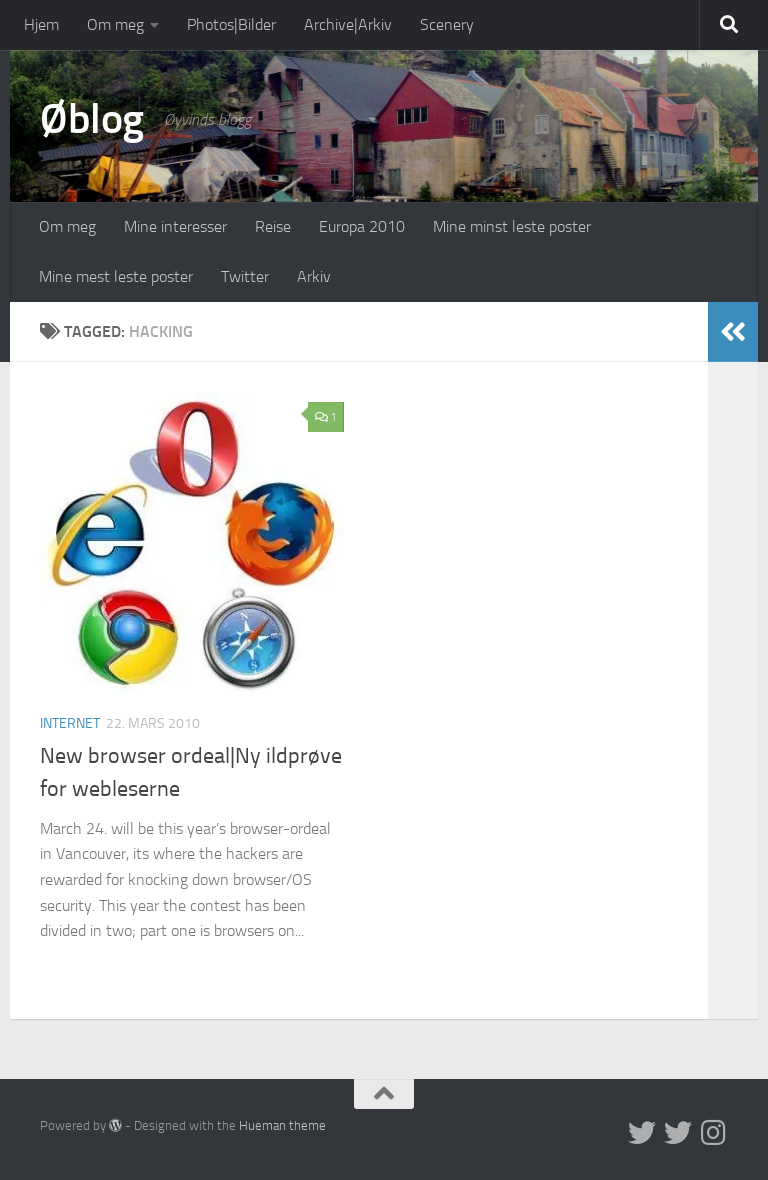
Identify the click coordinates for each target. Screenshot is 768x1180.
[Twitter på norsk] (678, 1133)
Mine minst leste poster (512, 226)
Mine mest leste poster (116, 276)
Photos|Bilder (231, 24)
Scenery (447, 24)
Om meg (115, 24)
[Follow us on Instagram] (714, 1133)
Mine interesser (175, 226)
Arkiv (314, 276)
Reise (273, 226)
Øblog (92, 119)
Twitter (245, 276)
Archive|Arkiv (348, 24)
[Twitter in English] (642, 1133)
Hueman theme (282, 1125)
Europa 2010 (362, 226)
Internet (70, 723)
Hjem (41, 24)
